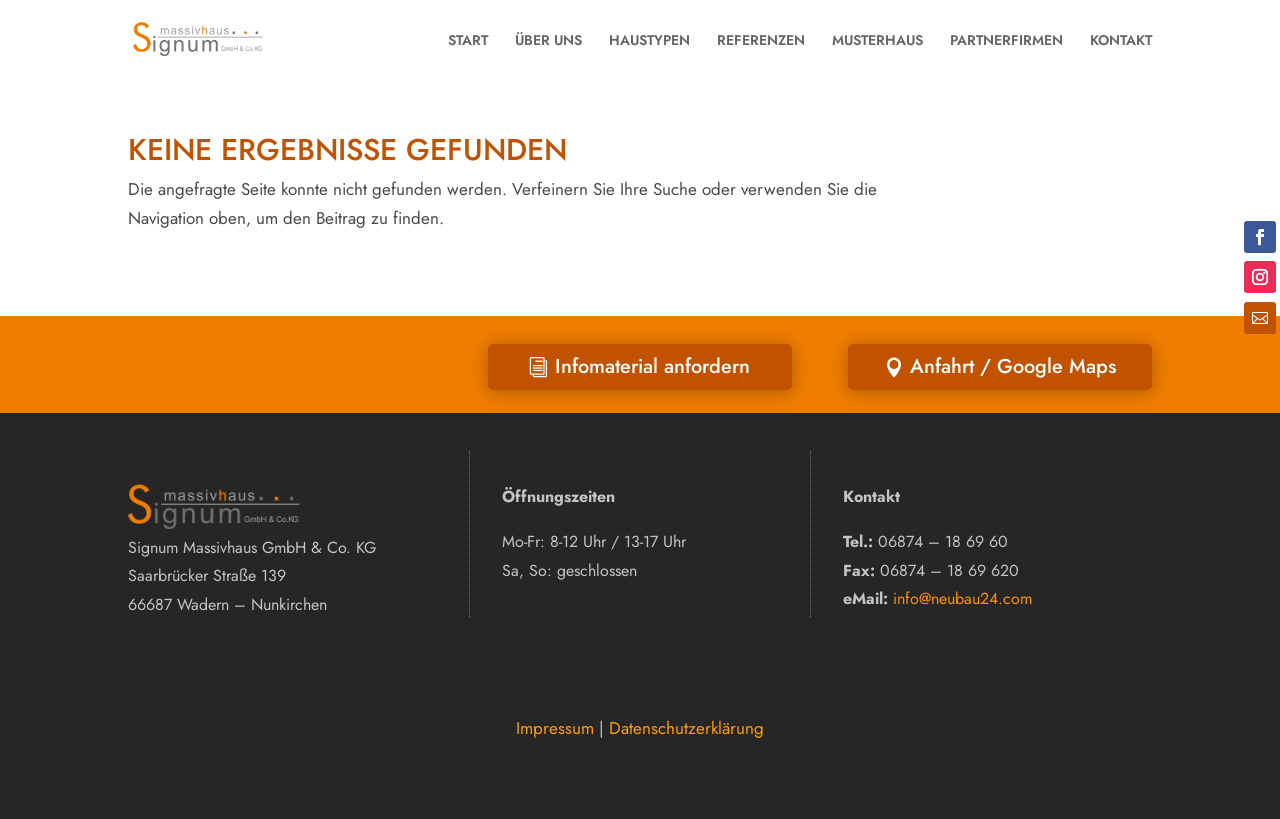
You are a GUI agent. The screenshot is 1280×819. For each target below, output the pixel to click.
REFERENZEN (761, 40)
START (468, 40)
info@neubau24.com (962, 598)
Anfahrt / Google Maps (1013, 366)
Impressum (555, 728)
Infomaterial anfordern (652, 366)
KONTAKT (1121, 40)
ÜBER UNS (548, 40)
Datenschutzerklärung (686, 728)
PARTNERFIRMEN (1006, 40)
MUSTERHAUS (877, 40)
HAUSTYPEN (649, 40)
